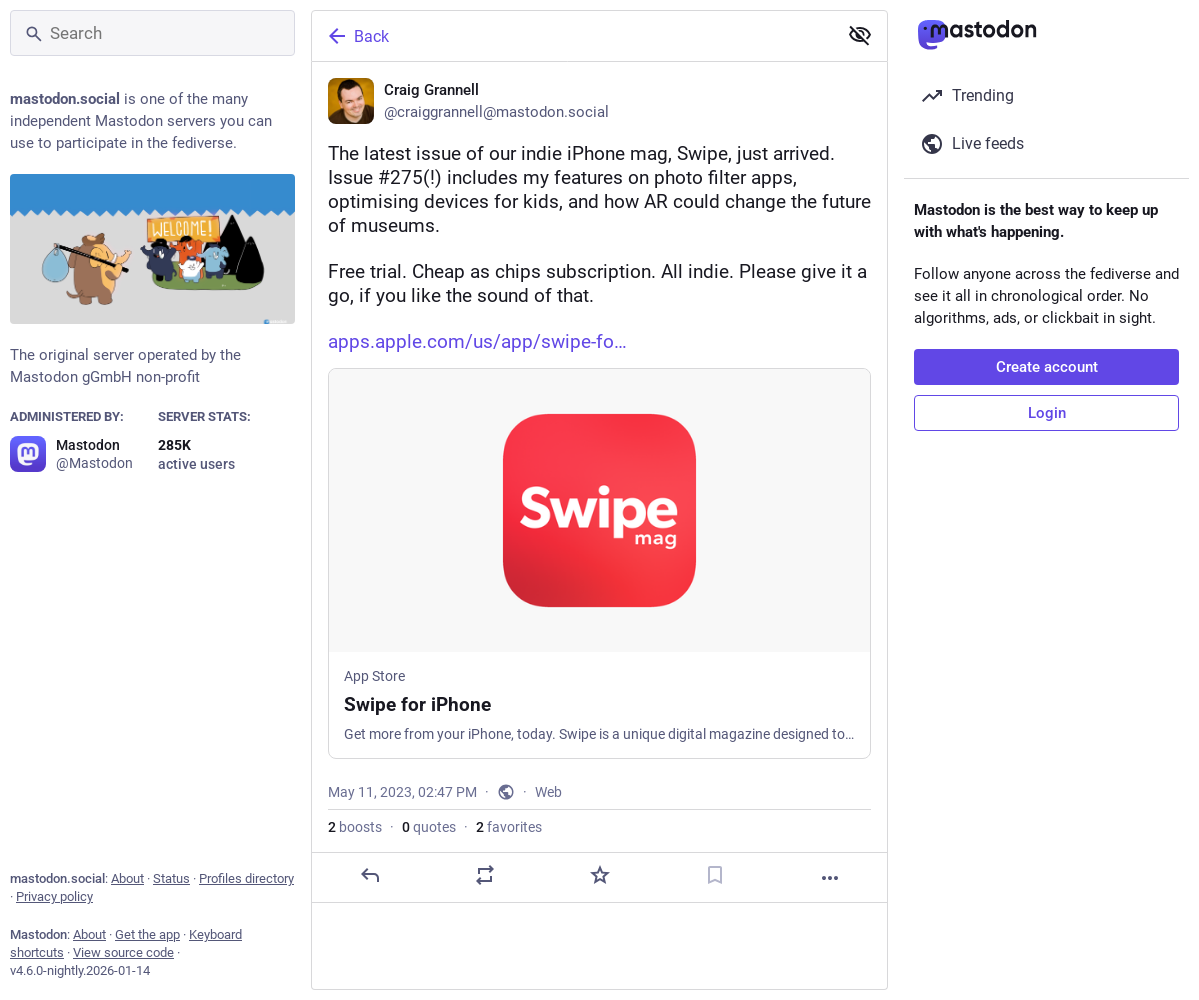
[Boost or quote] (485, 875)
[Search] (152, 33)
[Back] (572, 36)
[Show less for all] (860, 35)
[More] (830, 878)
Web (548, 792)
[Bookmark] (715, 875)
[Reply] (370, 875)
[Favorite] (600, 875)
